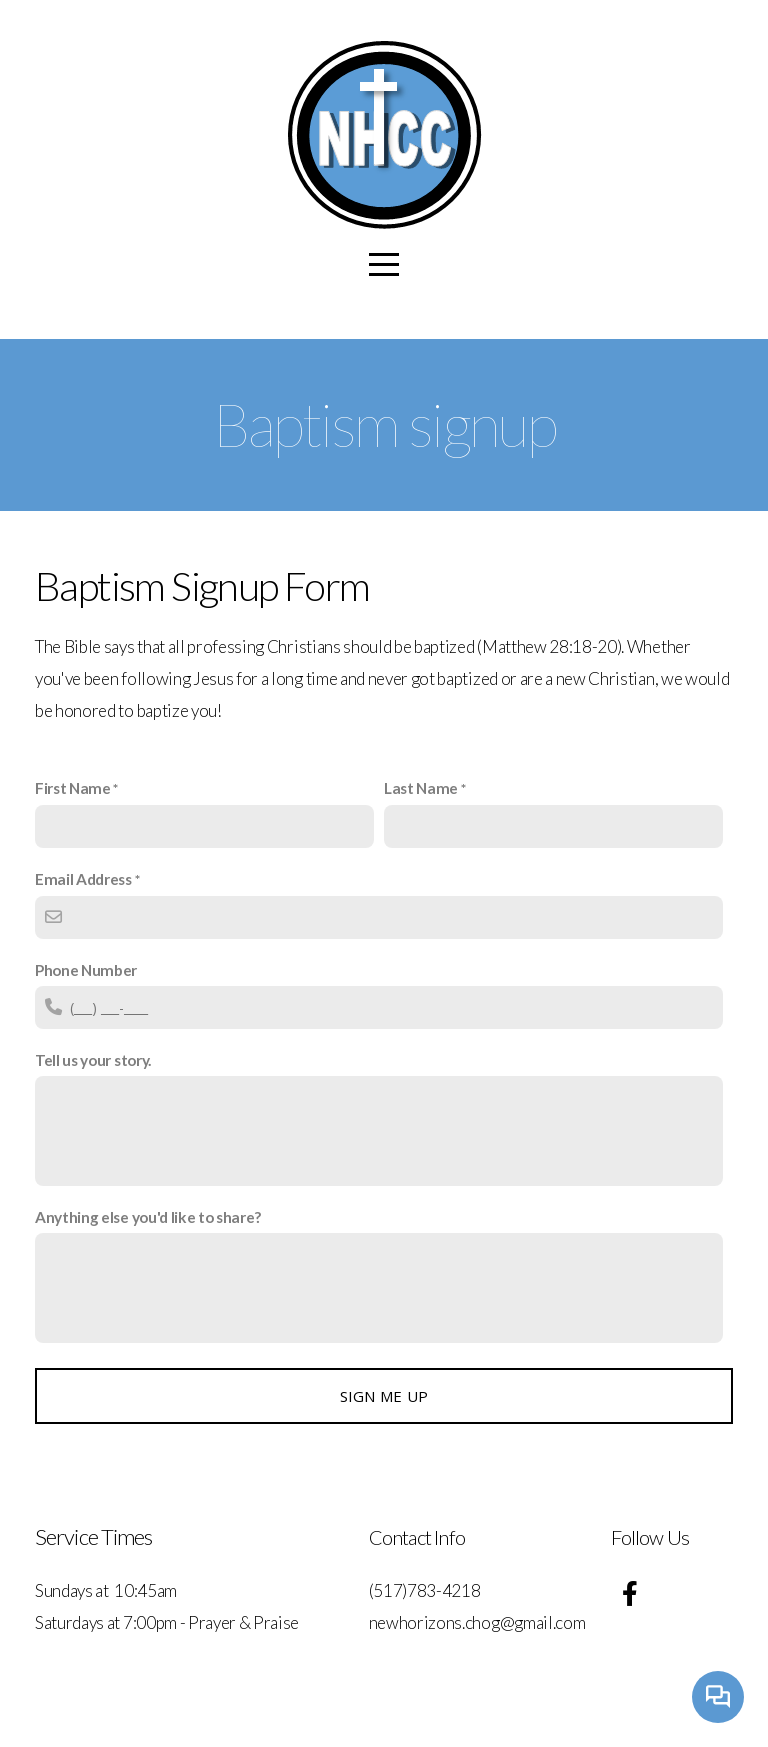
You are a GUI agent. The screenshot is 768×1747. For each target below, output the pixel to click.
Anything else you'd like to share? (148, 1217)
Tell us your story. (93, 1060)
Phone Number (86, 970)
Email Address (83, 879)
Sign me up (384, 1396)
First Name (73, 788)
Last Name (421, 788)
